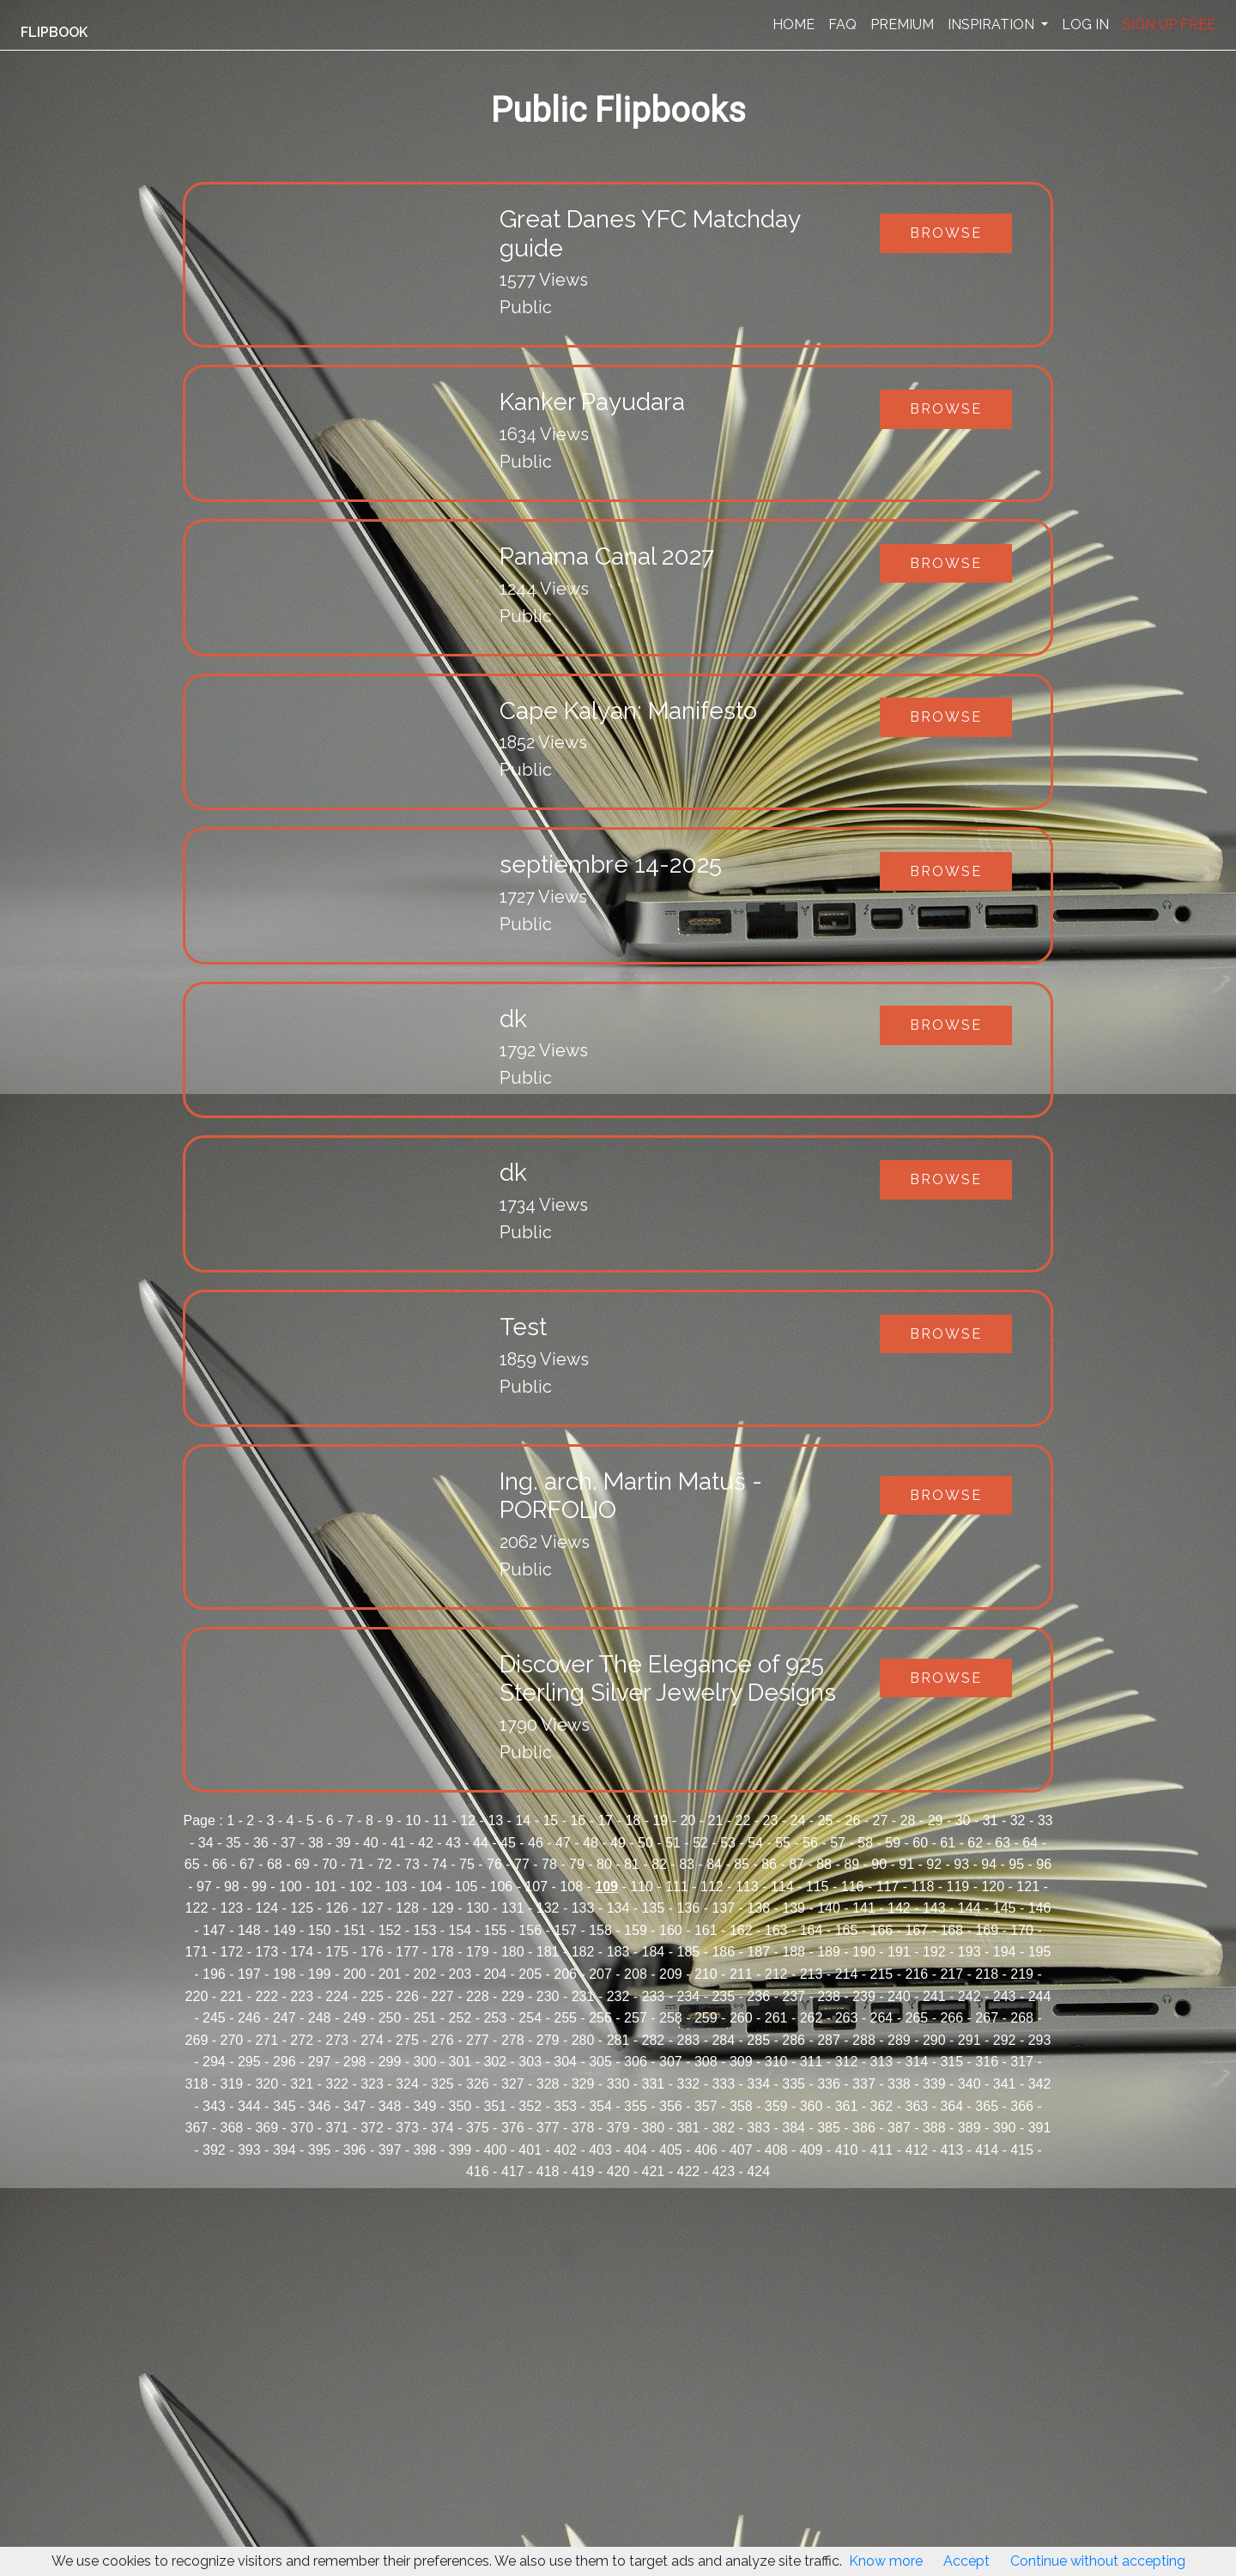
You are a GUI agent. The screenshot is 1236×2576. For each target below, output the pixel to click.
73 (412, 1864)
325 (442, 2084)
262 (811, 2018)
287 (828, 2040)
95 (1016, 1864)
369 (266, 2127)
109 (606, 1886)
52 (700, 1842)
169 (986, 1930)
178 (442, 1951)
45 (508, 1842)
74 (439, 1864)
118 (923, 1886)
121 (1027, 1886)
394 (284, 2150)
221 (232, 1996)
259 (706, 2018)
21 (716, 1820)
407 (741, 2150)
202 (425, 1974)
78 (549, 1864)
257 (635, 2018)
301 (460, 2061)
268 (1021, 2018)
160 (670, 1930)
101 (325, 1886)
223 (301, 1996)
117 (888, 1886)
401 (530, 2150)
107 (536, 1886)
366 (1021, 2106)
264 (882, 2018)
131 (512, 1908)
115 (817, 1886)
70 (329, 1864)
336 (828, 2084)
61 (947, 1842)
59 (892, 1842)
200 (355, 1974)
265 (916, 2018)
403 (600, 2150)
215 (882, 1974)
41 (398, 1842)
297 (319, 2061)
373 (407, 2127)
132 (548, 1908)
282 (653, 2040)
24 (798, 1820)
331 (653, 2084)
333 (723, 2084)
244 (1039, 1996)
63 (1002, 1842)
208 (635, 1974)
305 (600, 2061)
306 (635, 2061)
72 (384, 1864)
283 (688, 2040)
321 (301, 2084)
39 (343, 1842)
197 (249, 1974)
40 (371, 1842)
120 (992, 1886)
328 (548, 2084)
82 (659, 1864)
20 (687, 1820)
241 (934, 1996)
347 (355, 2106)
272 (301, 2040)
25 (825, 1820)
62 (975, 1842)
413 (951, 2150)
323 (372, 2084)
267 (986, 2018)
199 (319, 1974)
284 (723, 2040)
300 (425, 2061)
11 (440, 1820)
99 (259, 1886)
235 (723, 1996)
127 (372, 1908)
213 (811, 1974)
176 (372, 1951)
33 (1045, 1820)
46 (535, 1842)
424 (758, 2171)
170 (1021, 1930)
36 (261, 1842)
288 (864, 2040)
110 (641, 1886)
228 (477, 1996)
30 (963, 1820)
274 (372, 2040)
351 (494, 2106)
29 (935, 1820)
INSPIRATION (993, 24)
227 (442, 1996)
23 (771, 1820)
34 (206, 1842)
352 (530, 2106)
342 (1039, 2084)
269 (197, 2040)
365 (986, 2106)
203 (460, 1974)
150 (319, 1930)
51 (673, 1842)
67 (247, 1864)
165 (846, 1930)
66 (219, 1864)
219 (1021, 1974)
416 (477, 2171)
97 (204, 1886)
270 (232, 2040)
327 (512, 2084)
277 (477, 2040)
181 (548, 1951)
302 (494, 2061)
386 (864, 2127)
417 (512, 2171)
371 (336, 2127)
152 (390, 1930)
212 (776, 1974)
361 (846, 2106)
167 (916, 1930)
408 (776, 2150)
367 (197, 2127)
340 (969, 2084)
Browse (946, 233)
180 (512, 1951)
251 (425, 2018)
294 (214, 2061)
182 (583, 1951)
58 (865, 1842)
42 (425, 1842)
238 (828, 1996)
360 (811, 2106)
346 (319, 2106)
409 (811, 2150)
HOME (793, 24)
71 (357, 1864)
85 (741, 1864)
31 (990, 1820)
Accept (966, 2561)
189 (828, 1951)
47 (563, 1842)
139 (793, 1908)
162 (741, 1930)
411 (882, 2150)
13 (495, 1820)
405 (670, 2150)
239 (864, 1996)
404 (635, 2150)
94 (989, 1864)
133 (583, 1908)
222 (266, 1996)
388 (934, 2127)
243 (1004, 1996)
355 (635, 2106)
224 (336, 1996)
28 (908, 1820)
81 (631, 1864)
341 (1004, 2084)
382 (723, 2127)
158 (600, 1930)
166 (882, 1930)
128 (407, 1908)
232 (618, 1996)
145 (1004, 1908)
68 (274, 1864)
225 (372, 1996)
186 (723, 1951)
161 (706, 1930)
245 (214, 2018)
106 (501, 1886)
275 (407, 2040)
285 (758, 2040)
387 (899, 2127)
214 (846, 1974)
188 (793, 1951)
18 (632, 1820)
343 (214, 2106)
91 (906, 1864)
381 (688, 2127)
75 (467, 1864)
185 (688, 1951)
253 (494, 2018)
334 (758, 2084)
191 (899, 1951)
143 (934, 1908)
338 (899, 2084)
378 (583, 2127)
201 (390, 1974)
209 (670, 1974)
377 (548, 2127)
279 (548, 2040)
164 (811, 1930)
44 (480, 1842)
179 (477, 1951)
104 (431, 1886)
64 (1030, 1842)
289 (899, 2040)
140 (828, 1908)
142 (899, 1908)
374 (442, 2127)
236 (758, 1996)
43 (453, 1842)
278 (512, 2040)
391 (1039, 2127)
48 (590, 1842)
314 (916, 2061)
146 (1039, 1908)
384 (793, 2127)
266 (951, 2018)
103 (396, 1886)
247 (284, 2018)
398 (425, 2150)
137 (723, 1908)
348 (390, 2106)
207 (600, 1974)
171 (197, 1951)
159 (635, 1930)
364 (951, 2106)
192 (934, 1951)
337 (864, 2084)
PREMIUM (902, 24)
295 (249, 2061)
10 (413, 1820)
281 (618, 2040)
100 (290, 1886)
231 (583, 1996)
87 (796, 1864)
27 (880, 1820)
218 (986, 1974)
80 (604, 1864)
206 (565, 1974)
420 (618, 2171)
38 (316, 1842)
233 (653, 1996)
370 (301, 2127)
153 (425, 1930)
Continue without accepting (1097, 2561)
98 (231, 1886)
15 (550, 1820)
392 (214, 2150)
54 (755, 1842)
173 (266, 1951)
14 (522, 1820)
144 (969, 1908)
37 (288, 1842)
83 (686, 1864)
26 (853, 1820)
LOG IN (1085, 24)
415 (1021, 2150)
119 (958, 1886)
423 (723, 2171)
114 (782, 1886)
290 (934, 2040)
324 (407, 2084)
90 (879, 1864)
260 (741, 2018)
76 (494, 1864)
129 (442, 1908)
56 (810, 1842)
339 (934, 2084)
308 (706, 2061)
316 (986, 2061)
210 (706, 1974)
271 (266, 2040)
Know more (886, 2561)
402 (565, 2150)
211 (741, 1974)
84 (714, 1864)
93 (961, 1864)
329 (583, 2084)
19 (660, 1820)
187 (758, 1951)
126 (336, 1908)
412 (916, 2150)
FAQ (842, 24)
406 (706, 2150)
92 (934, 1864)
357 (706, 2106)
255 (565, 2018)
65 (192, 1864)
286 (793, 2040)
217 (951, 1974)
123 (232, 1908)
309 (741, 2061)
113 (747, 1886)
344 (249, 2106)
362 (882, 2106)
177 (407, 1951)
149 (284, 1930)
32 (1018, 1820)
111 (676, 1886)
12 (468, 1820)
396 (355, 2150)
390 (1004, 2127)
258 (670, 2018)
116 (852, 1886)
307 (670, 2061)
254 (530, 2018)
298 (355, 2061)
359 (776, 2106)
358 (741, 2106)
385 (828, 2127)
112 (712, 1886)
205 (530, 1974)
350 (460, 2106)
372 (372, 2127)
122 (197, 1908)
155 (494, 1930)
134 (618, 1908)
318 (197, 2084)
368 (232, 2127)
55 (783, 1842)
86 (769, 1864)
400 (494, 2150)
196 (214, 1974)
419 (583, 2171)
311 (811, 2061)
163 (776, 1930)
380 (653, 2127)
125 (301, 1908)
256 (600, 2018)
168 (951, 1930)
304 (565, 2061)
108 (571, 1886)
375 (477, 2127)
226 (407, 1996)
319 (232, 2084)
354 (600, 2106)
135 (653, 1908)
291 (969, 2040)
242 (969, 1996)
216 (916, 1974)
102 (361, 1886)
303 (530, 2061)
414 (986, 2150)
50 (645, 1842)
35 (233, 1842)
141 (864, 1908)
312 (846, 2061)
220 (197, 1996)
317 (1021, 2061)
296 (284, 2061)
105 (466, 1886)
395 (319, 2150)
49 (618, 1842)
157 (565, 1930)
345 (284, 2106)
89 (851, 1864)
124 (266, 1908)
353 (565, 2106)
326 (477, 2084)
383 (758, 2127)
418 (548, 2171)
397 (390, 2150)
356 (670, 2106)
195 (1039, 1951)
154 (460, 1930)
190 (864, 1951)
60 (920, 1842)
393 (249, 2150)
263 (846, 2018)
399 (460, 2150)
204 (494, 1974)
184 (653, 1951)
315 (951, 2061)
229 (512, 1996)
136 (688, 1908)
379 (618, 2127)
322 (336, 2084)
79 (577, 1864)
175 (336, 1951)
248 (319, 2018)
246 (249, 2018)
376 (512, 2127)
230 (548, 1996)
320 (266, 2084)
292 (1004, 2040)
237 (793, 1996)
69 (302, 1864)
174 (301, 1951)
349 (425, 2106)
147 (214, 1930)
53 (728, 1842)
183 (618, 1951)
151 (355, 1930)
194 (1004, 1951)
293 (1039, 2040)
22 (743, 1820)
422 (688, 2171)
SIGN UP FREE (1169, 24)
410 (846, 2150)
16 (577, 1820)
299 (390, 2061)
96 (1043, 1864)
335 (793, 2084)
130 (477, 1908)
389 (969, 2127)
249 (355, 2018)
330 (618, 2084)
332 (688, 2084)
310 (776, 2061)
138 (758, 1908)
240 (899, 1996)
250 (390, 2018)
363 (916, 2106)
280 (583, 2040)
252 (460, 2018)
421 (653, 2171)
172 (232, 1951)
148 (249, 1930)
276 (442, 2040)
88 (824, 1864)
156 (530, 1930)
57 (837, 1842)
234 (688, 1996)
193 (969, 1951)
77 (522, 1864)
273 (336, 2040)
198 (284, 1974)
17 (605, 1820)
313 (882, 2061)
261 (776, 2018)
